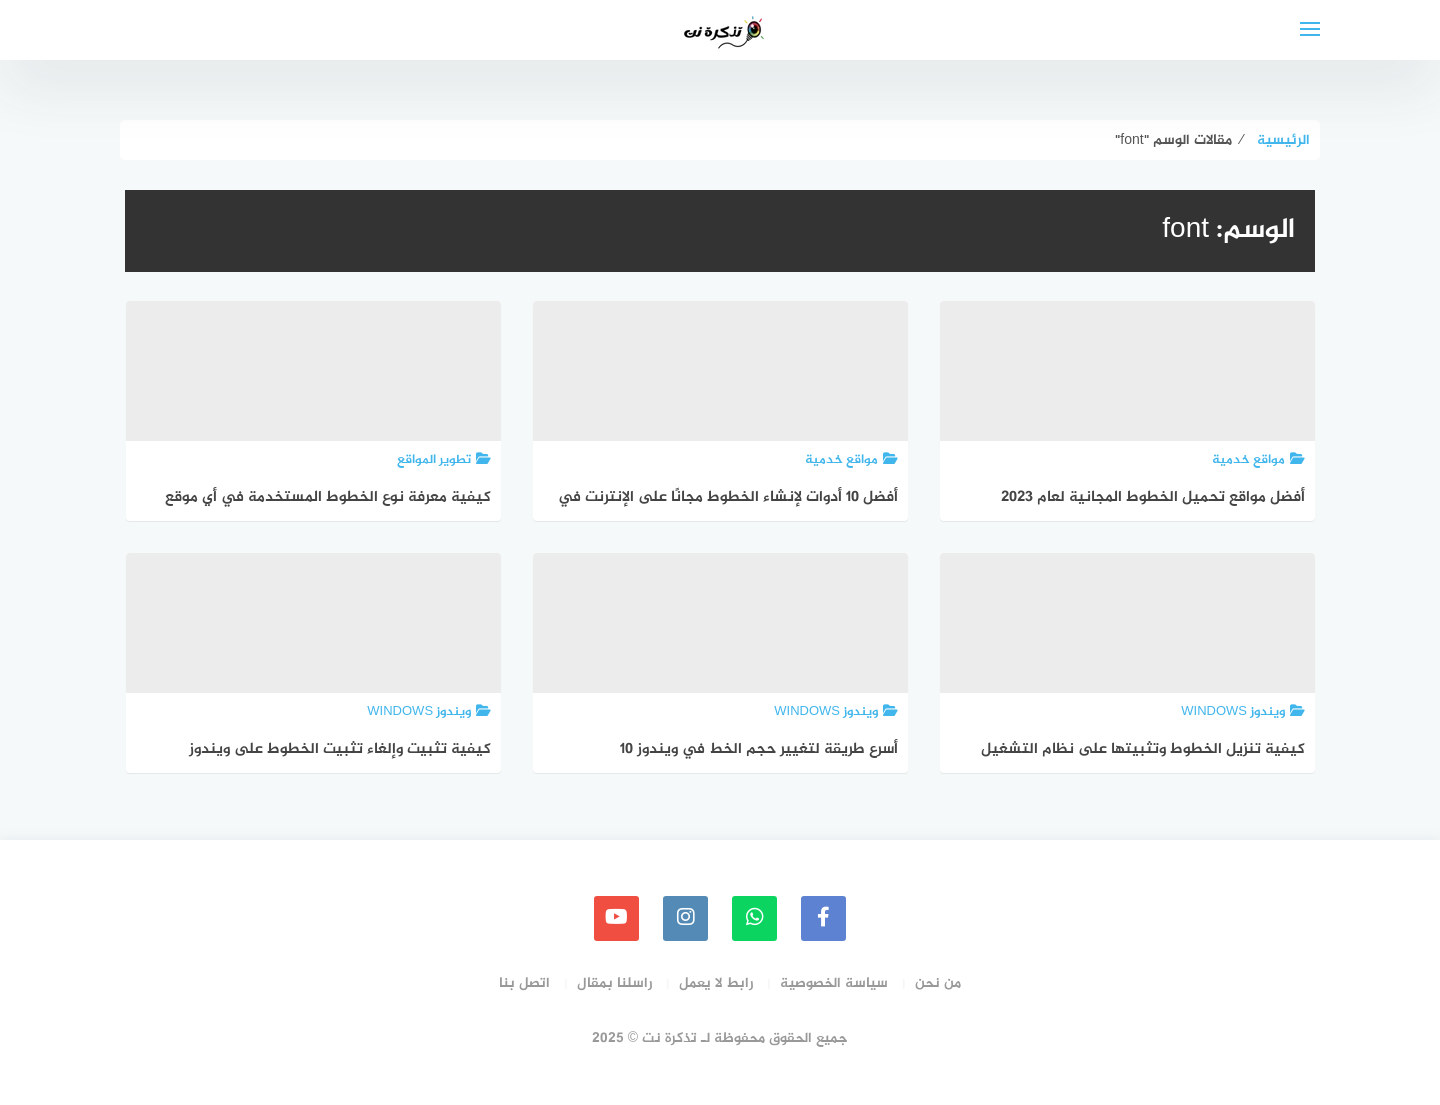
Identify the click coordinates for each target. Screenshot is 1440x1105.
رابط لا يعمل (716, 983)
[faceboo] (823, 918)
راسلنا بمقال (614, 983)
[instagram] (685, 918)
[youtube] (616, 918)
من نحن (938, 983)
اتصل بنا (524, 983)
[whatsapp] (754, 918)
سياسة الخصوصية (834, 983)
